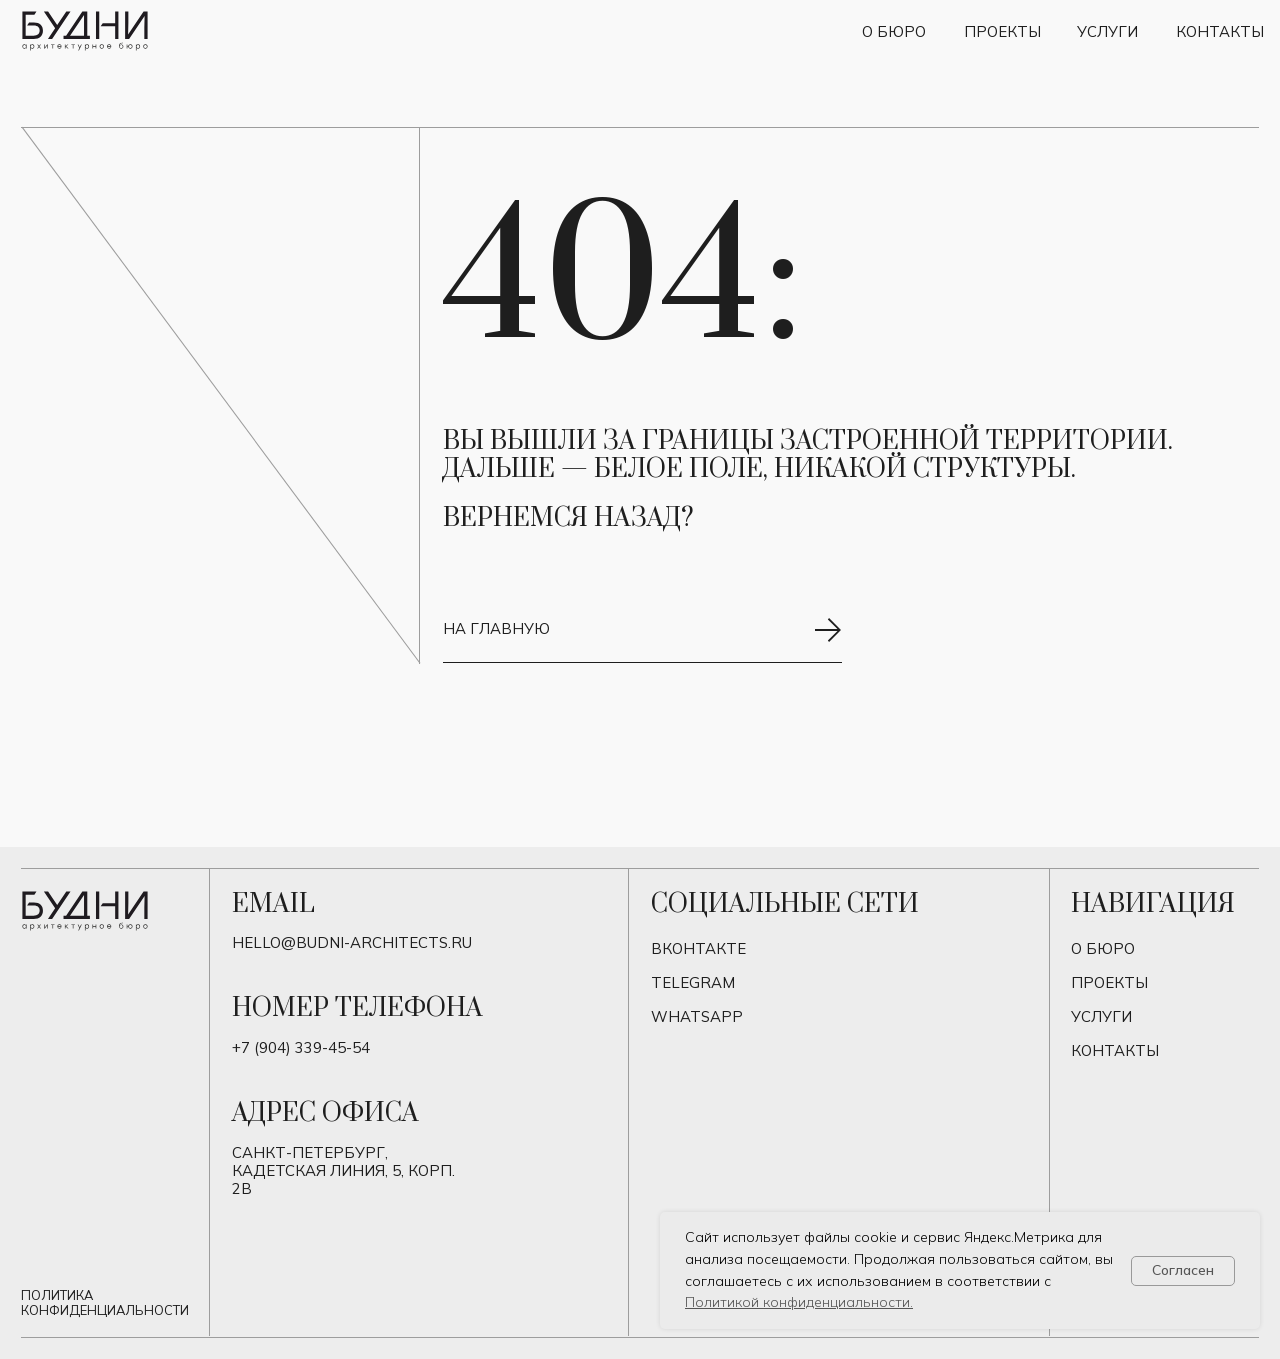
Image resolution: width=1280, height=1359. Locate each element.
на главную (496, 628)
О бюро (894, 31)
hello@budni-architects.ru (352, 942)
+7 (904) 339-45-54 (301, 1047)
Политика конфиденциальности (105, 1302)
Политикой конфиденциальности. (799, 1302)
